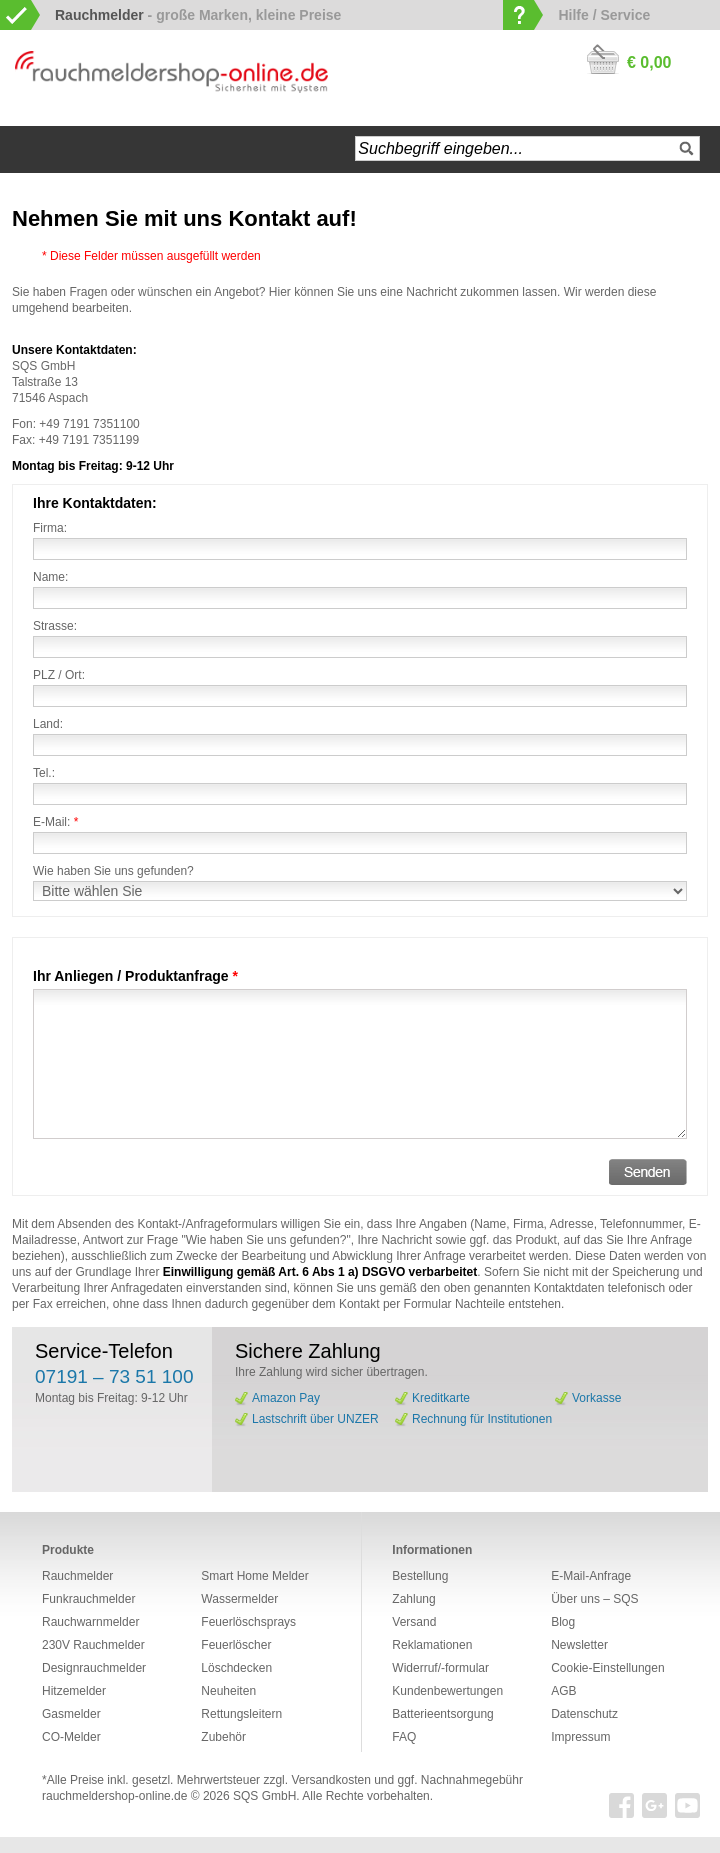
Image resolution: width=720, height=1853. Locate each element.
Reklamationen (432, 1645)
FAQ (404, 1737)
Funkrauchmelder (88, 1599)
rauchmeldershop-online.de (114, 1796)
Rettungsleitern (241, 1714)
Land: (48, 724)
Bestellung (420, 1576)
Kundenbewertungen (447, 1691)
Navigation (89, 149)
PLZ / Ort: (59, 675)
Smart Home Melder (254, 1576)
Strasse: (55, 626)
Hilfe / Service (604, 15)
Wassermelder (239, 1599)
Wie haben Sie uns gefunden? (113, 871)
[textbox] (527, 148)
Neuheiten (228, 1691)
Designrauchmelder (94, 1668)
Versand (414, 1622)
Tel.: (44, 773)
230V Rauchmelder (93, 1645)
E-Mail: (55, 822)
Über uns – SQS (594, 1599)
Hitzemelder (74, 1691)
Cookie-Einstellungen (607, 1668)
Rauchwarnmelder (90, 1622)
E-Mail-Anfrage (591, 1576)
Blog (563, 1622)
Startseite (35, 149)
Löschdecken (236, 1668)
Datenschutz (584, 1714)
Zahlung (413, 1599)
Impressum (580, 1737)
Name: (50, 577)
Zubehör (223, 1737)
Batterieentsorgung (442, 1714)
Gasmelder (71, 1714)
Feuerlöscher (236, 1645)
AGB (563, 1691)
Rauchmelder (77, 1576)
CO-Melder (71, 1737)
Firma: (50, 528)
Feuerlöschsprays (248, 1622)
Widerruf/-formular (440, 1668)
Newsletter (579, 1645)
